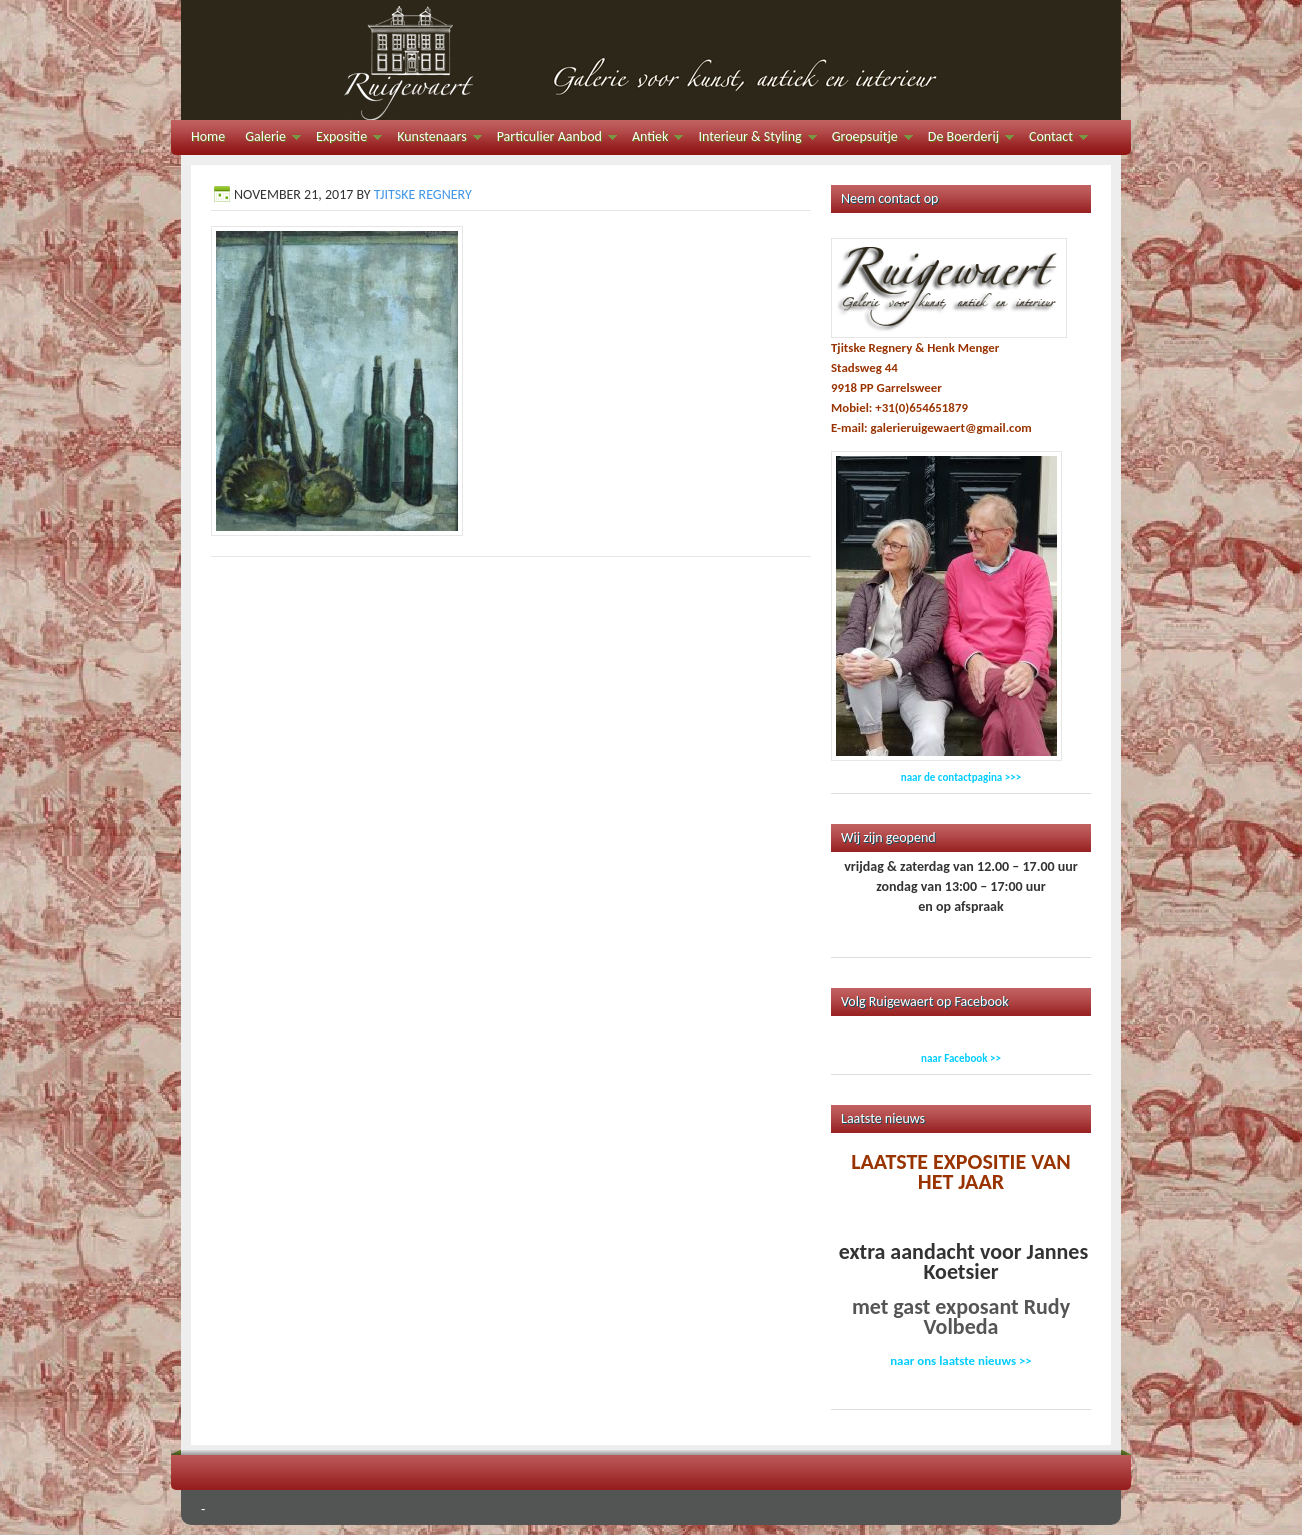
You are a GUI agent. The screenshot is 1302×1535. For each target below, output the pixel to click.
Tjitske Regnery (423, 194)
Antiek (652, 139)
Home (208, 136)
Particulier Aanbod (552, 139)
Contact (1053, 139)
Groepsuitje (867, 139)
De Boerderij (966, 139)
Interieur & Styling (752, 139)
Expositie (344, 139)
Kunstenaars (434, 139)
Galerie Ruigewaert (651, 60)
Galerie (268, 139)
